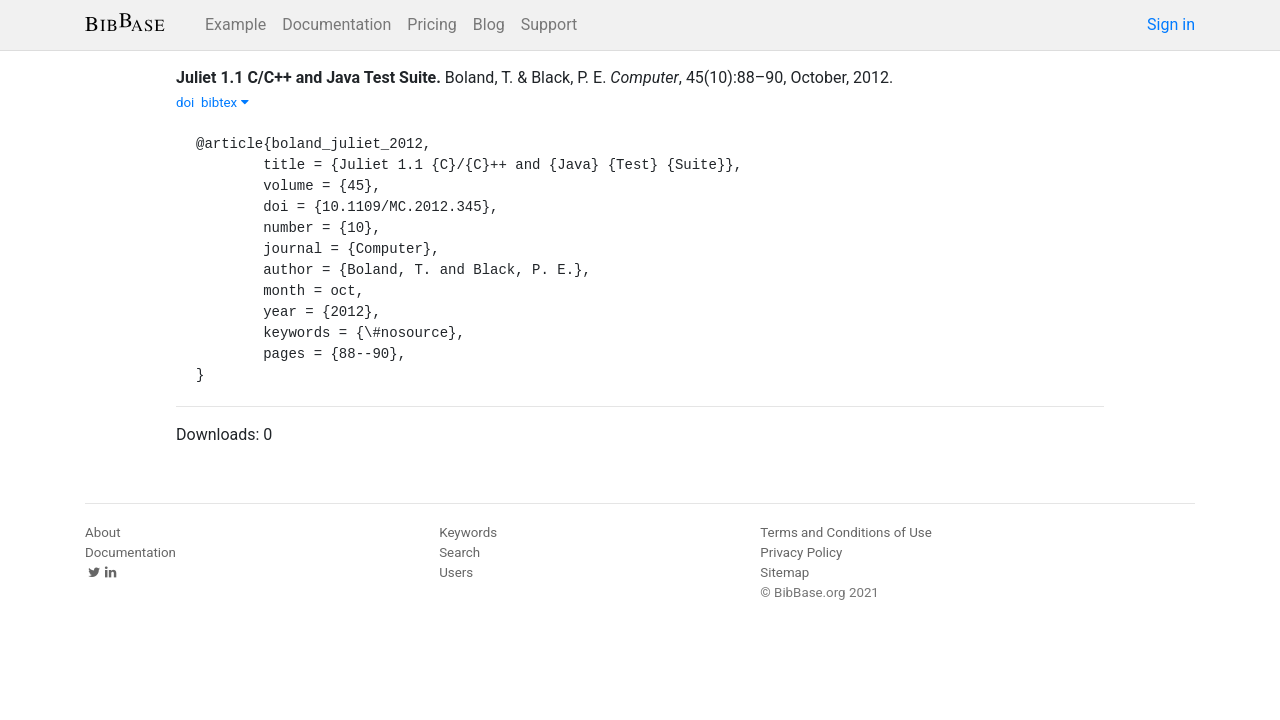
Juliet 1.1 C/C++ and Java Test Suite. (308, 77)
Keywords (468, 532)
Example (235, 24)
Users (456, 572)
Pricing (432, 24)
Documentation (336, 24)
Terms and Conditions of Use (845, 532)
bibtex (225, 102)
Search (459, 552)
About (103, 532)
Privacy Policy (801, 552)
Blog (489, 24)
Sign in (1171, 24)
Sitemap (784, 572)
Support (549, 24)
